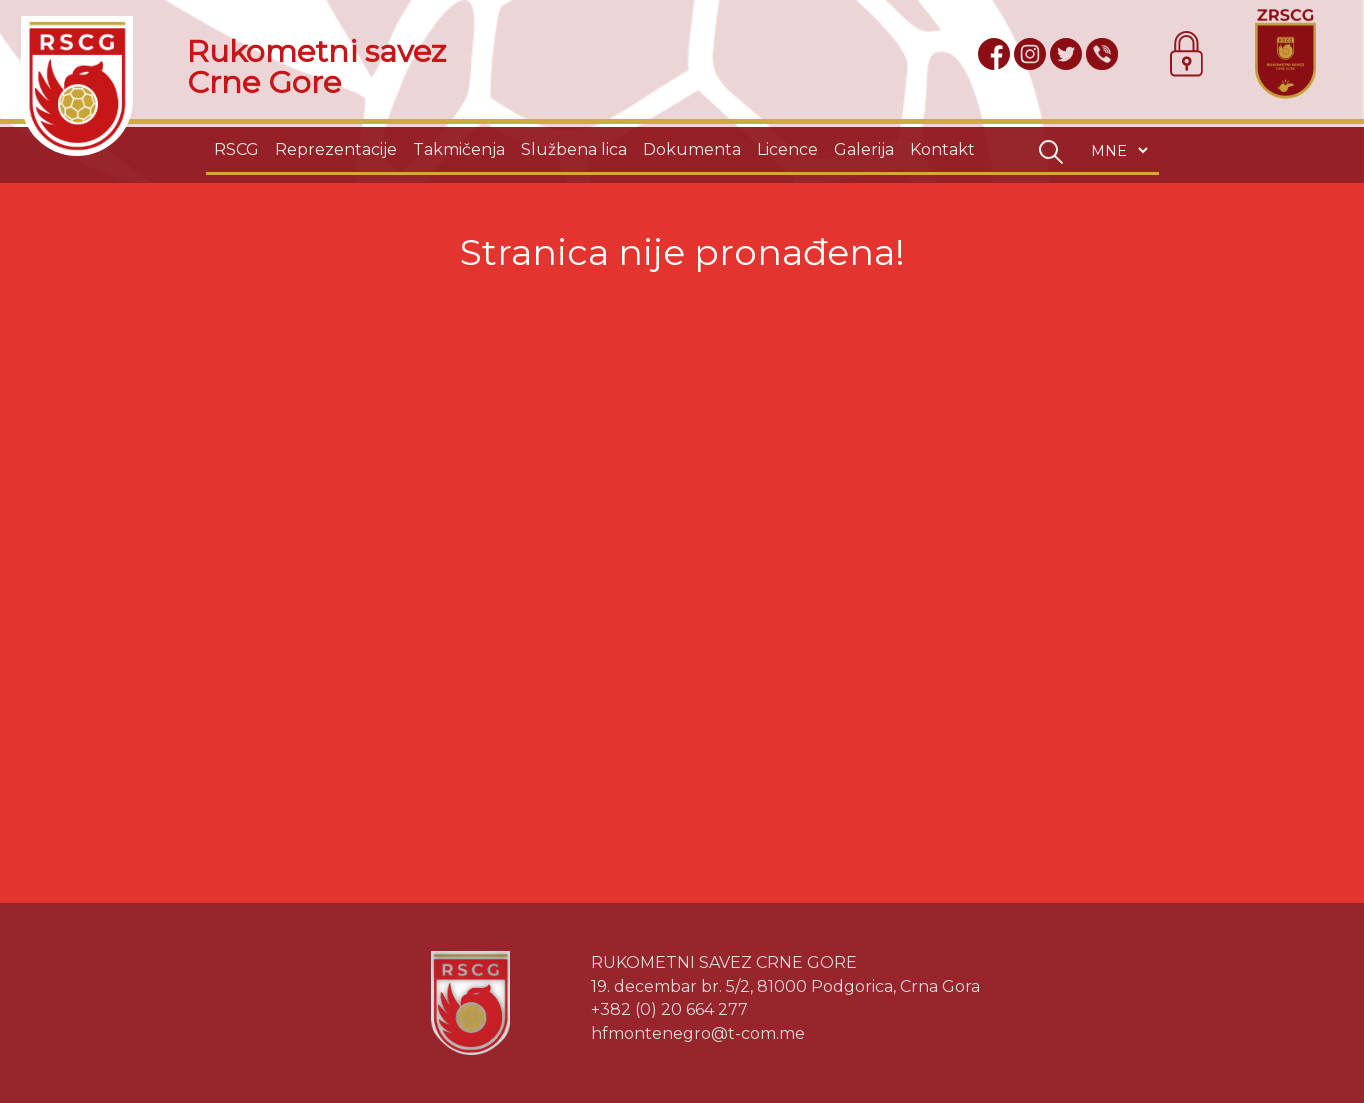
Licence (787, 149)
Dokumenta (692, 149)
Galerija (864, 149)
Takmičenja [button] (459, 149)
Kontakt (942, 149)
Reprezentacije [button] (336, 149)
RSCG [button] (236, 149)
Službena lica (574, 149)
